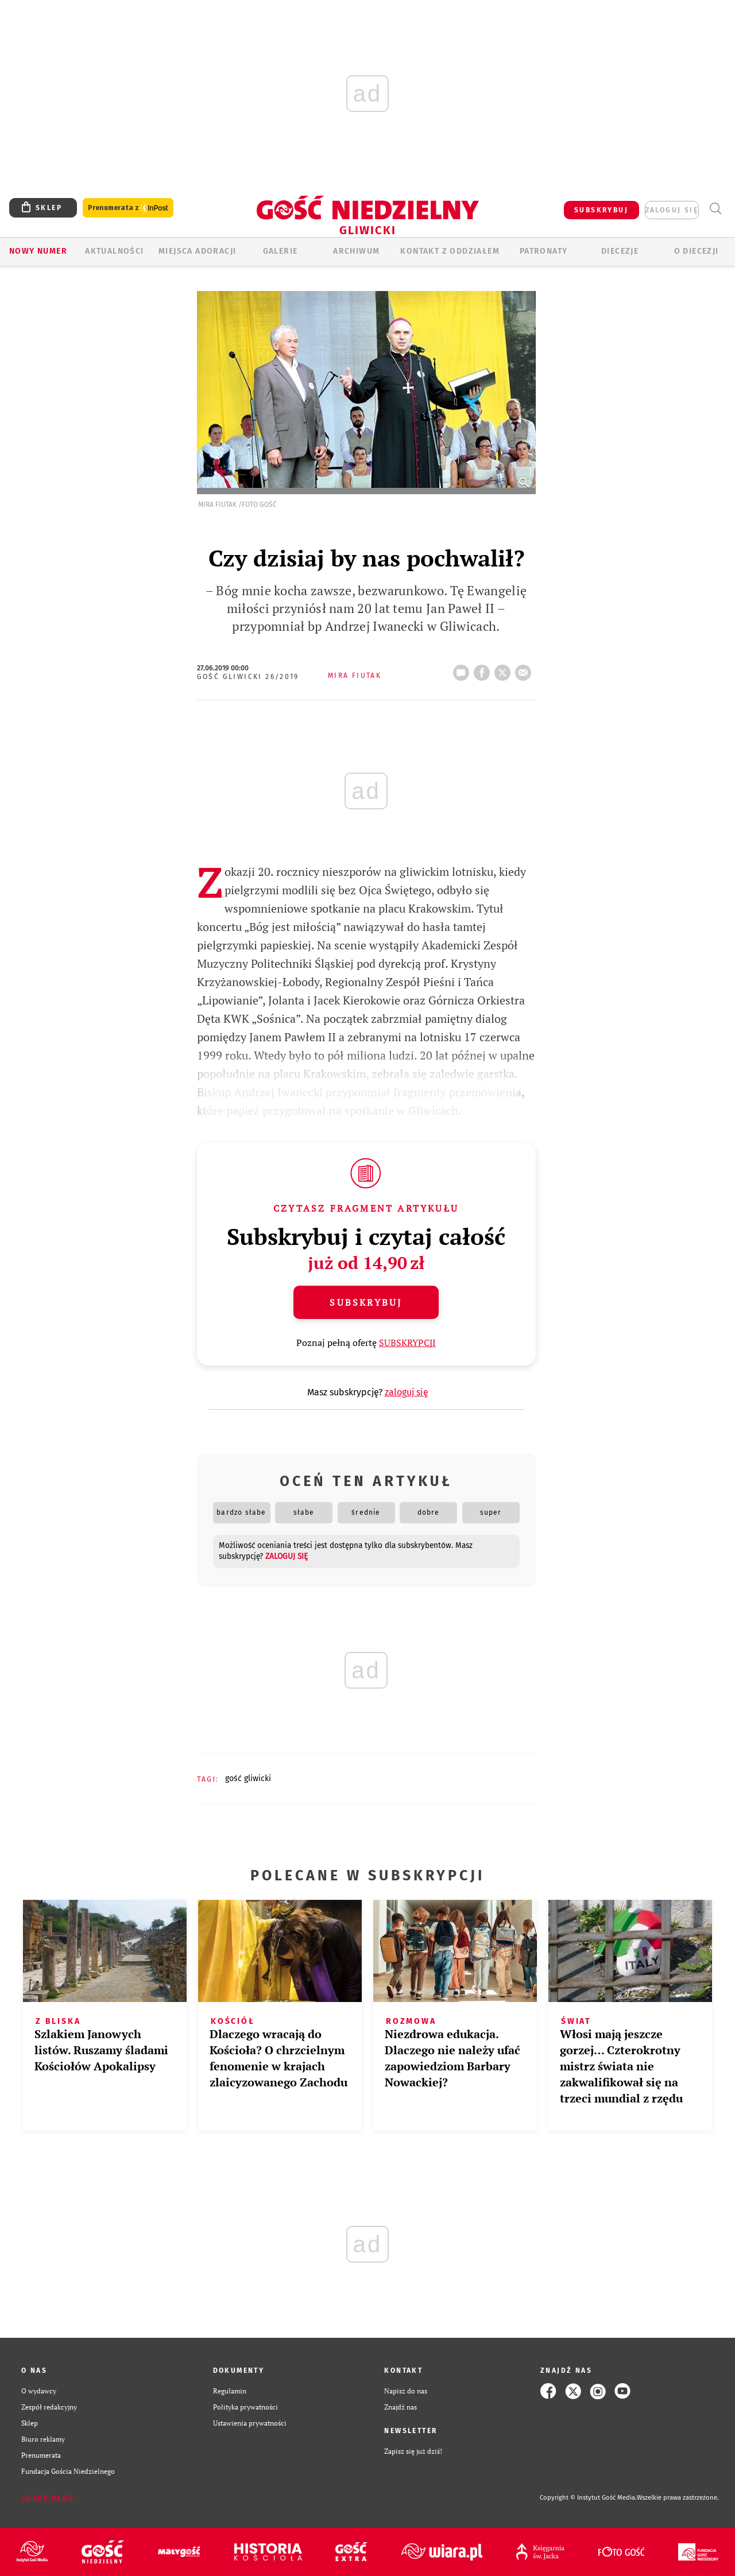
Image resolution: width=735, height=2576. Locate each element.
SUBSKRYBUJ (601, 210)
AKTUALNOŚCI (114, 251)
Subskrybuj (366, 1302)
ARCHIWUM (356, 251)
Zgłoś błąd (47, 2498)
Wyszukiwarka (715, 208)
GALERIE (280, 251)
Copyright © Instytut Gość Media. (588, 2497)
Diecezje (620, 251)
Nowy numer (38, 251)
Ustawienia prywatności (250, 2423)
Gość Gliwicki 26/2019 (248, 677)
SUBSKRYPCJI (407, 1342)
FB (484, 669)
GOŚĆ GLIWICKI (248, 1778)
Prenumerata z (128, 208)
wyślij (525, 669)
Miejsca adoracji (197, 251)
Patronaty (544, 251)
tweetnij (504, 669)
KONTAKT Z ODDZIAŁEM (450, 251)
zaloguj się (671, 210)
